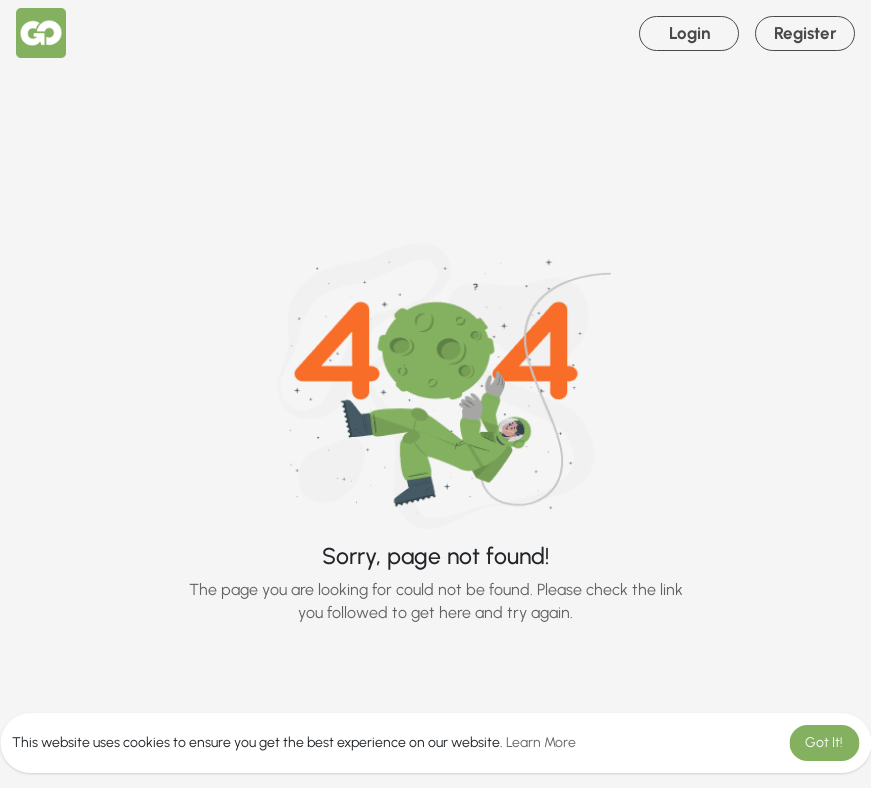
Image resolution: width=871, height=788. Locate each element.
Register (805, 33)
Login (689, 33)
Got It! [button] (824, 742)
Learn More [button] (541, 742)
